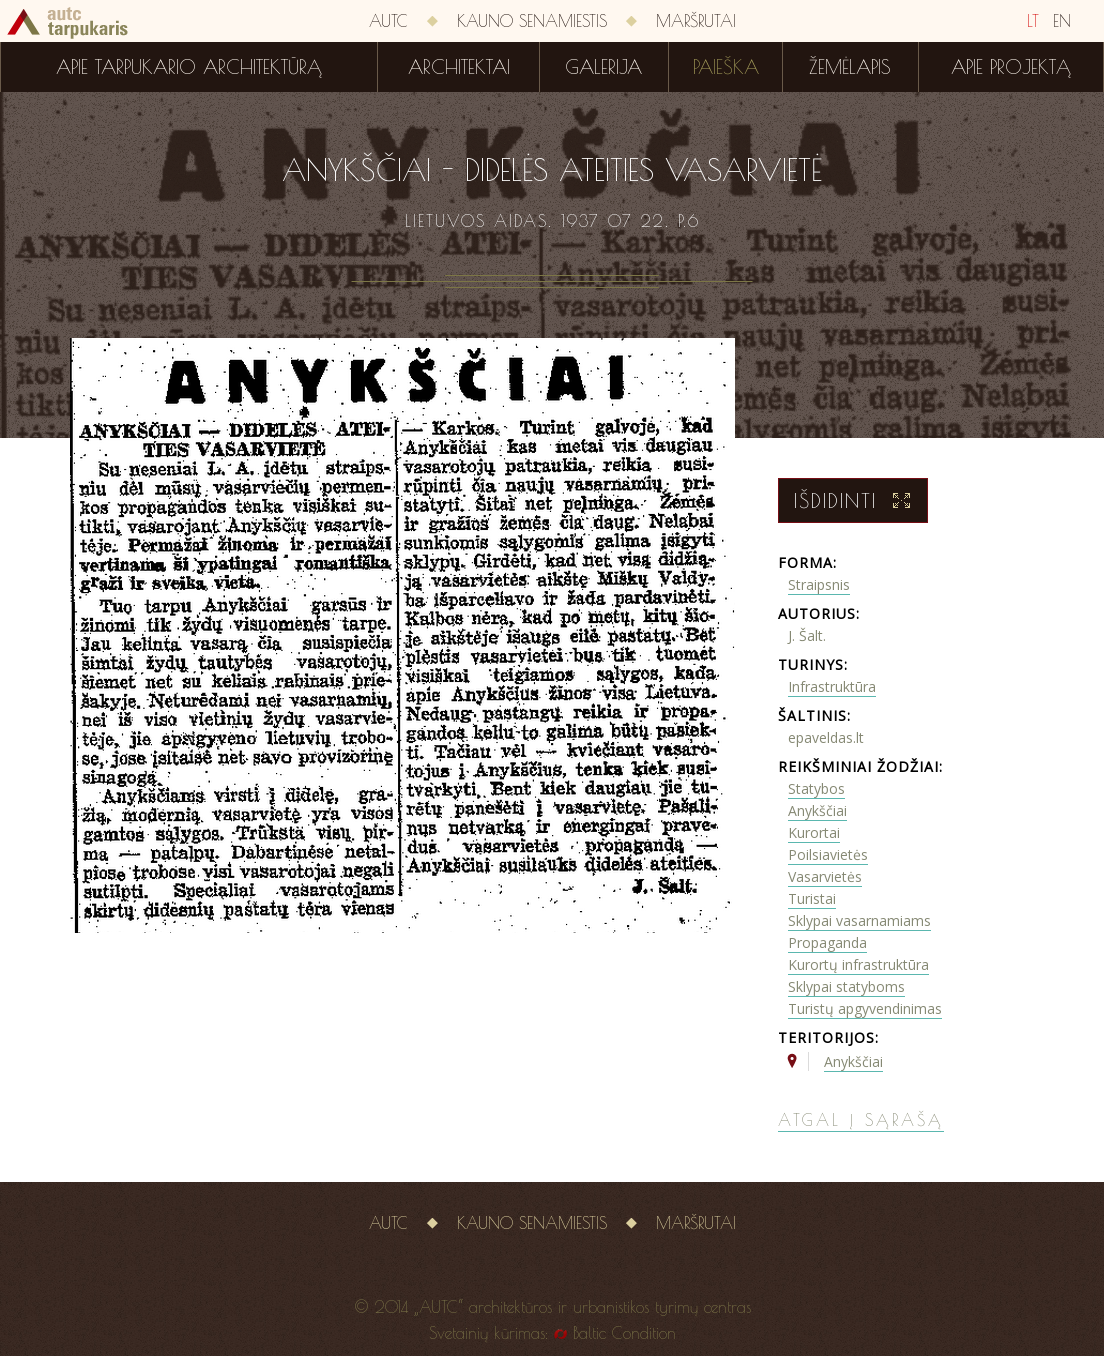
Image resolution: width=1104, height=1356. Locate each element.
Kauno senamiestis (532, 21)
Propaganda (827, 942)
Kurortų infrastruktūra (858, 964)
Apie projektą (1011, 67)
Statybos (816, 788)
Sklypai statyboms (846, 986)
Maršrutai (696, 21)
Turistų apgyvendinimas (865, 1008)
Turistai (812, 898)
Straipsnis (819, 584)
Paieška (726, 67)
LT (1033, 21)
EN (1062, 21)
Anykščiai (817, 810)
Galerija (603, 67)
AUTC (388, 21)
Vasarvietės (825, 876)
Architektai (459, 67)
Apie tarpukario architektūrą (189, 67)
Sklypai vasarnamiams (859, 920)
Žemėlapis (850, 67)
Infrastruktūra (832, 686)
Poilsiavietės (828, 854)
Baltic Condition (624, 1333)
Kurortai (814, 832)
